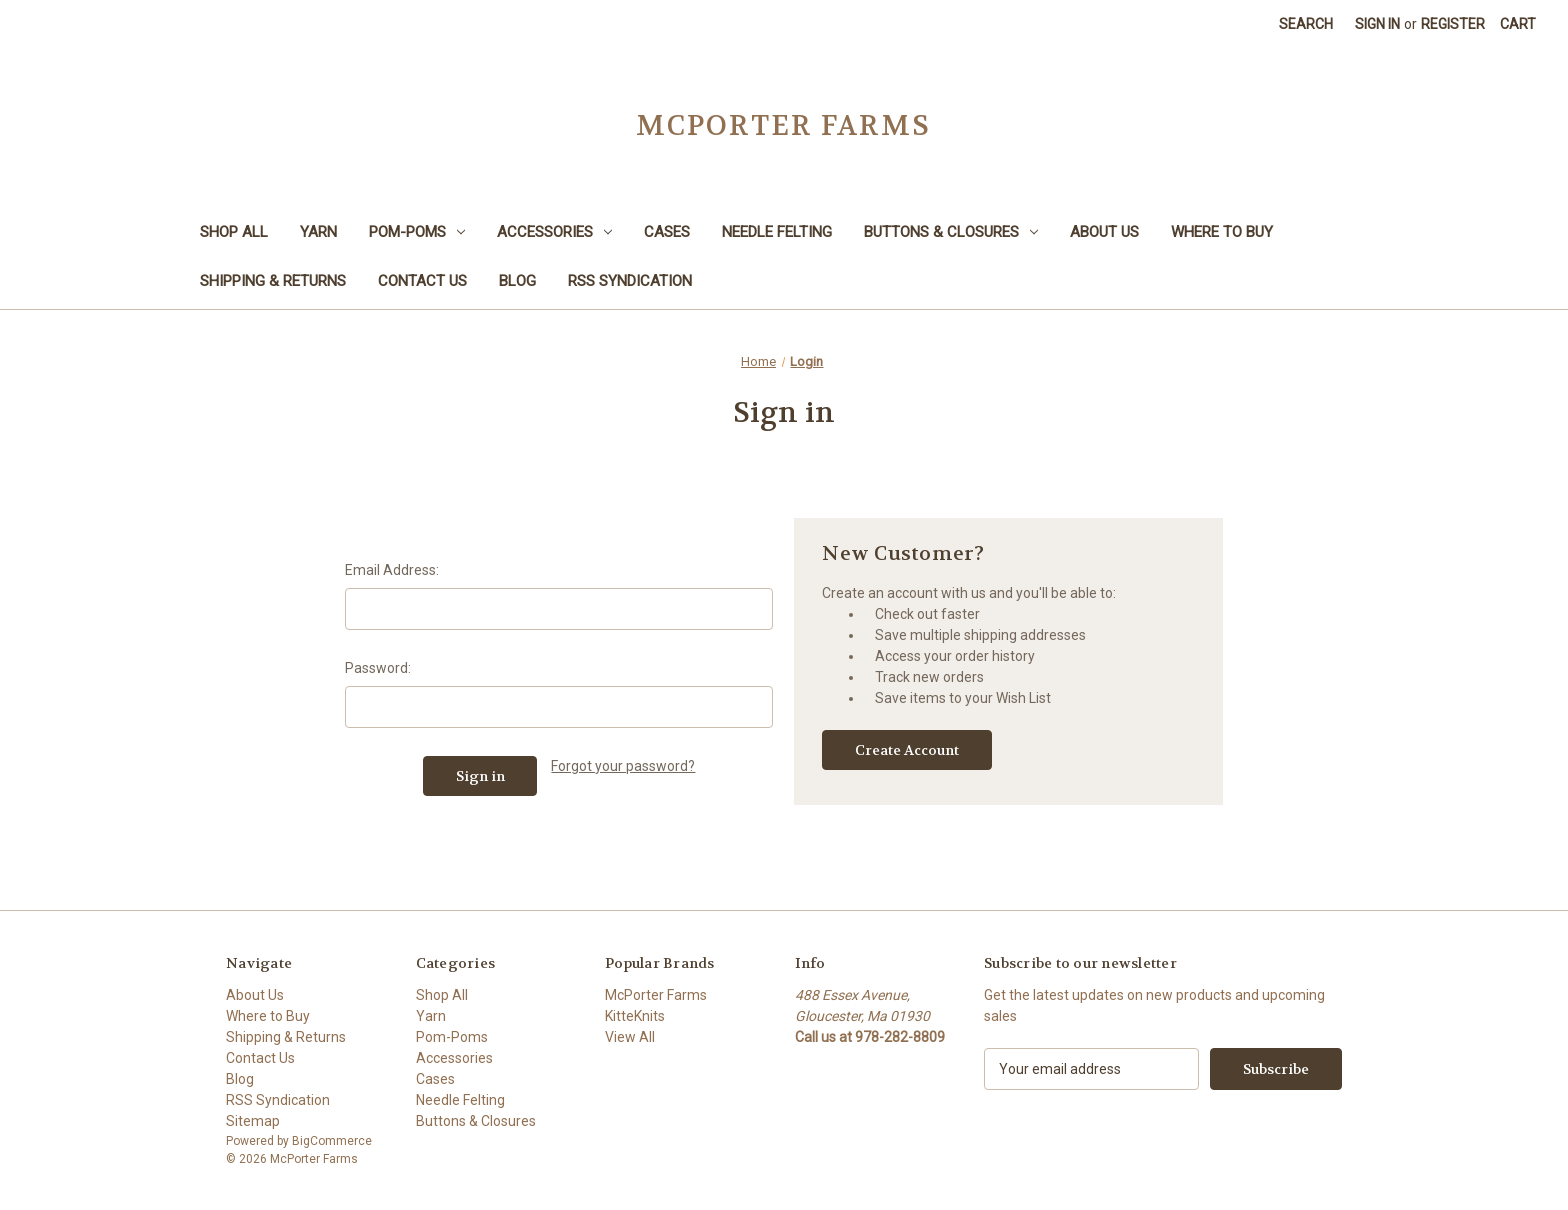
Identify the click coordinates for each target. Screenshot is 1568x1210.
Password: (378, 668)
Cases (667, 232)
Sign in (1377, 24)
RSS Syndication (630, 281)
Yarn (318, 232)
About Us (1104, 232)
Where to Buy (1222, 232)
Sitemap (253, 1121)
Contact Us (422, 281)
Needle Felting (777, 232)
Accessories (554, 232)
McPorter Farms (656, 995)
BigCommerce (332, 1141)
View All (630, 1037)
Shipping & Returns (273, 281)
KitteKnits (635, 1016)
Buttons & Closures (951, 232)
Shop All (234, 232)
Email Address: (392, 570)
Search (1306, 24)
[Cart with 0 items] (1518, 24)
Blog (517, 281)
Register (1453, 24)
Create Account (907, 750)
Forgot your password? (623, 766)
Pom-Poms (417, 232)
